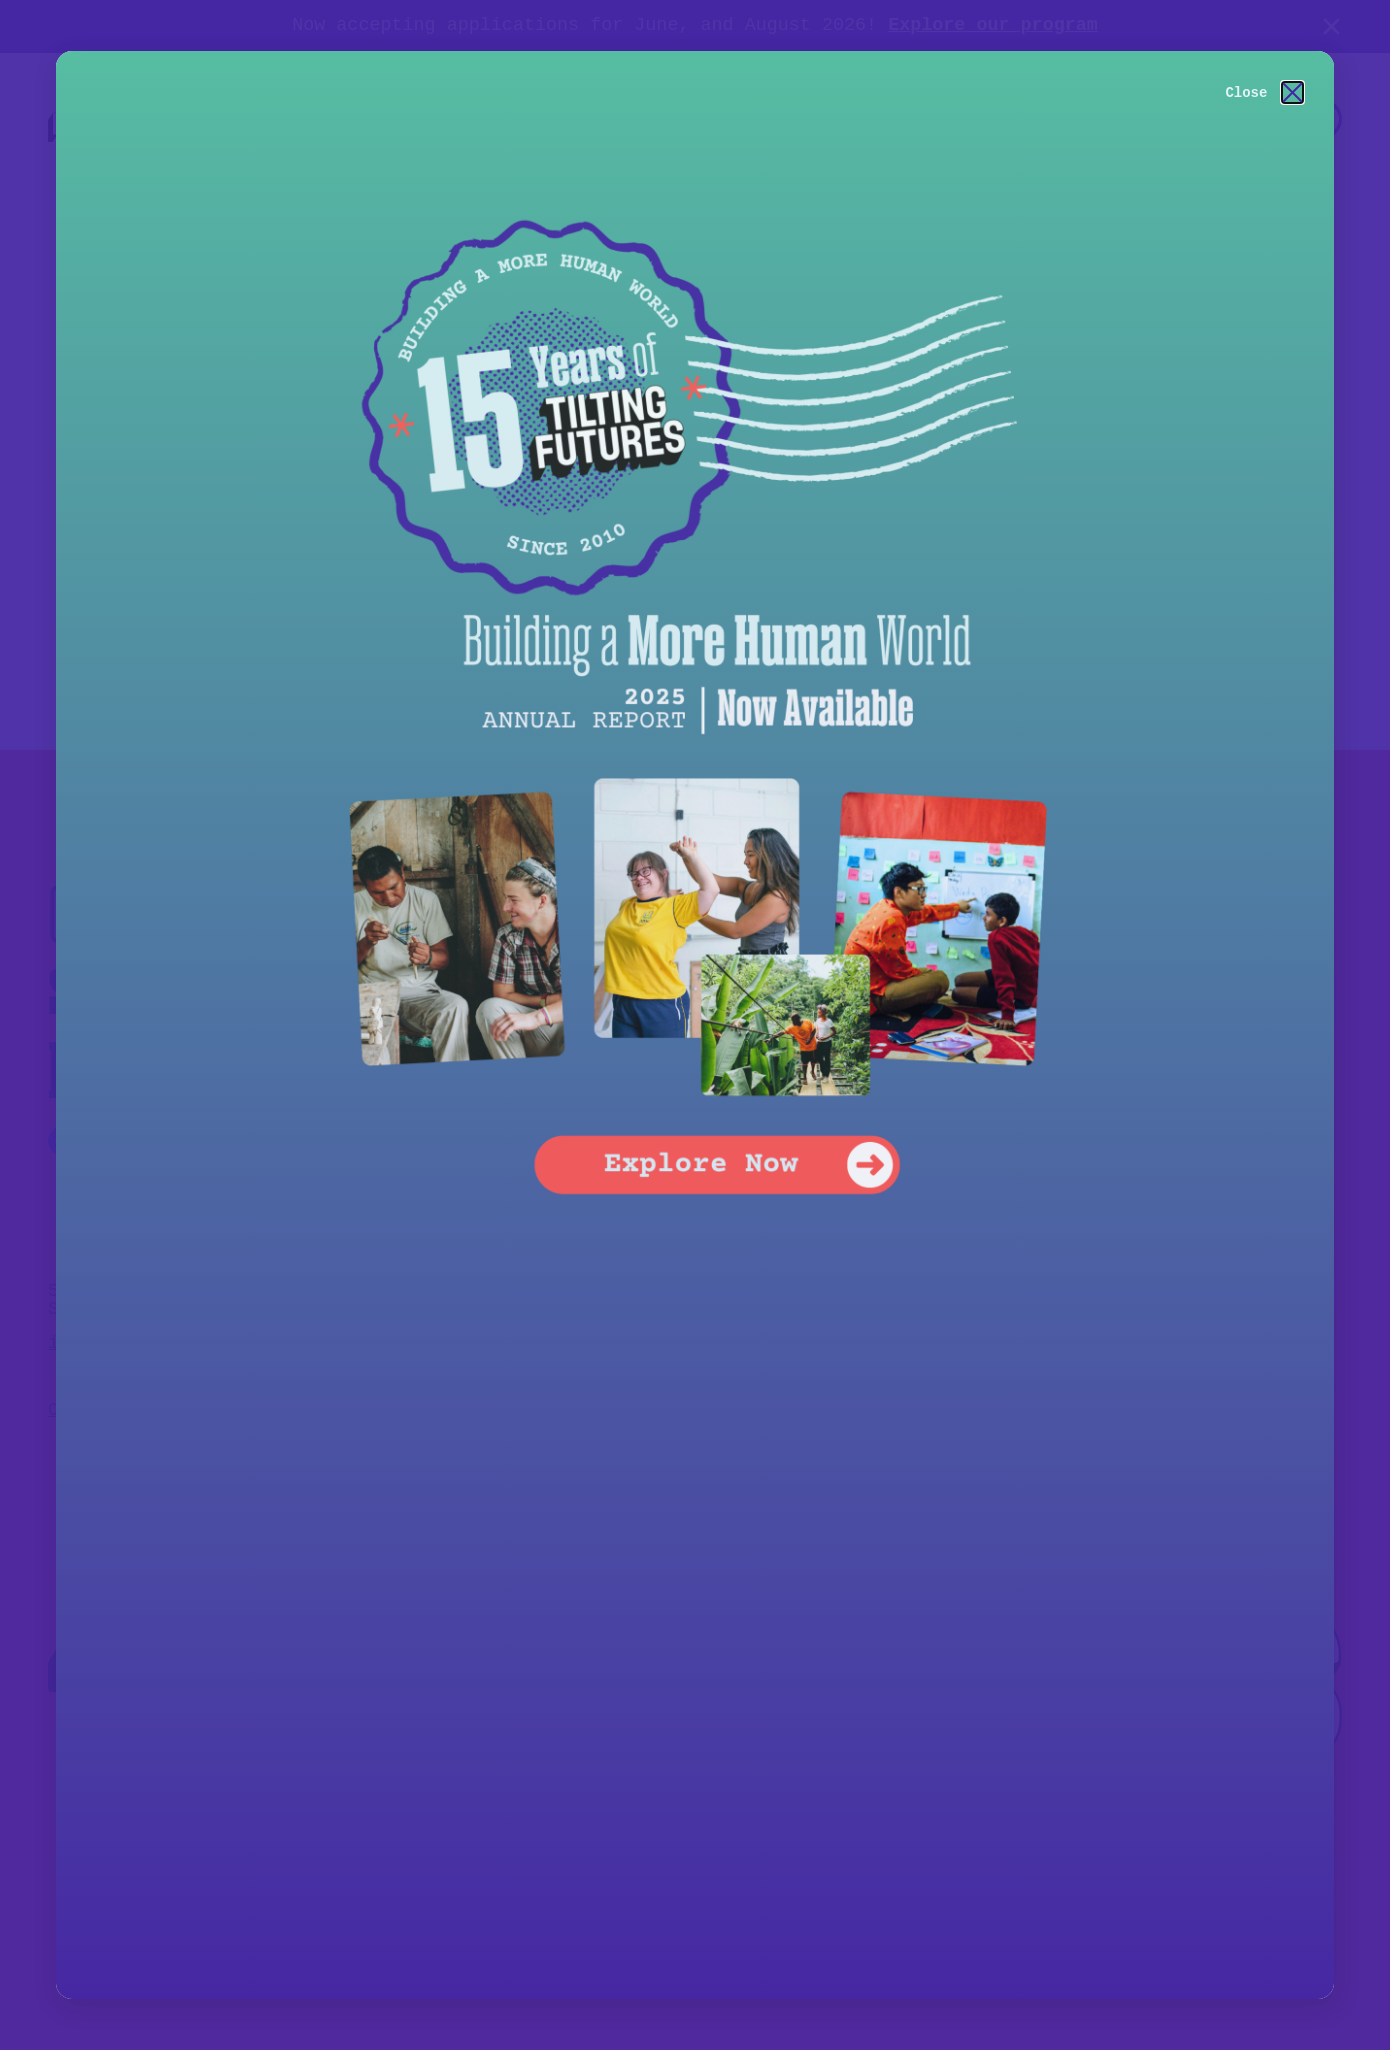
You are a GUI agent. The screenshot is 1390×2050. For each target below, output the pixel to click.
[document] (695, 1025)
